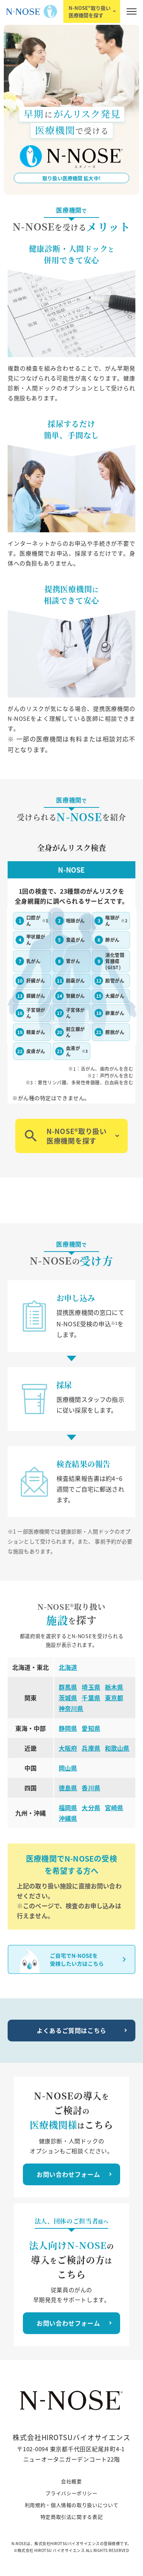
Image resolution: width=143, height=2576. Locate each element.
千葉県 (91, 1697)
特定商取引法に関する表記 (71, 2516)
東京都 (114, 1697)
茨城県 (68, 1697)
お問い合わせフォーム (68, 2174)
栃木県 (114, 1687)
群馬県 (68, 1687)
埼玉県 (91, 1687)
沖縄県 (68, 1818)
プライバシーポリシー (71, 2493)
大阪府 (68, 1748)
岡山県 (68, 1767)
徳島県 (68, 1787)
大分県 (91, 1807)
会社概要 (71, 2481)
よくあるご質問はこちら (71, 2030)
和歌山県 (117, 1748)
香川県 (91, 1787)
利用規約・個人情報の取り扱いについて (72, 2504)
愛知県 (91, 1728)
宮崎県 (114, 1807)
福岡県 (68, 1807)
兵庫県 (91, 1748)
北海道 (68, 1667)
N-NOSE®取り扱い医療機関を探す (90, 11)
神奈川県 (71, 1708)
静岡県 (68, 1728)
